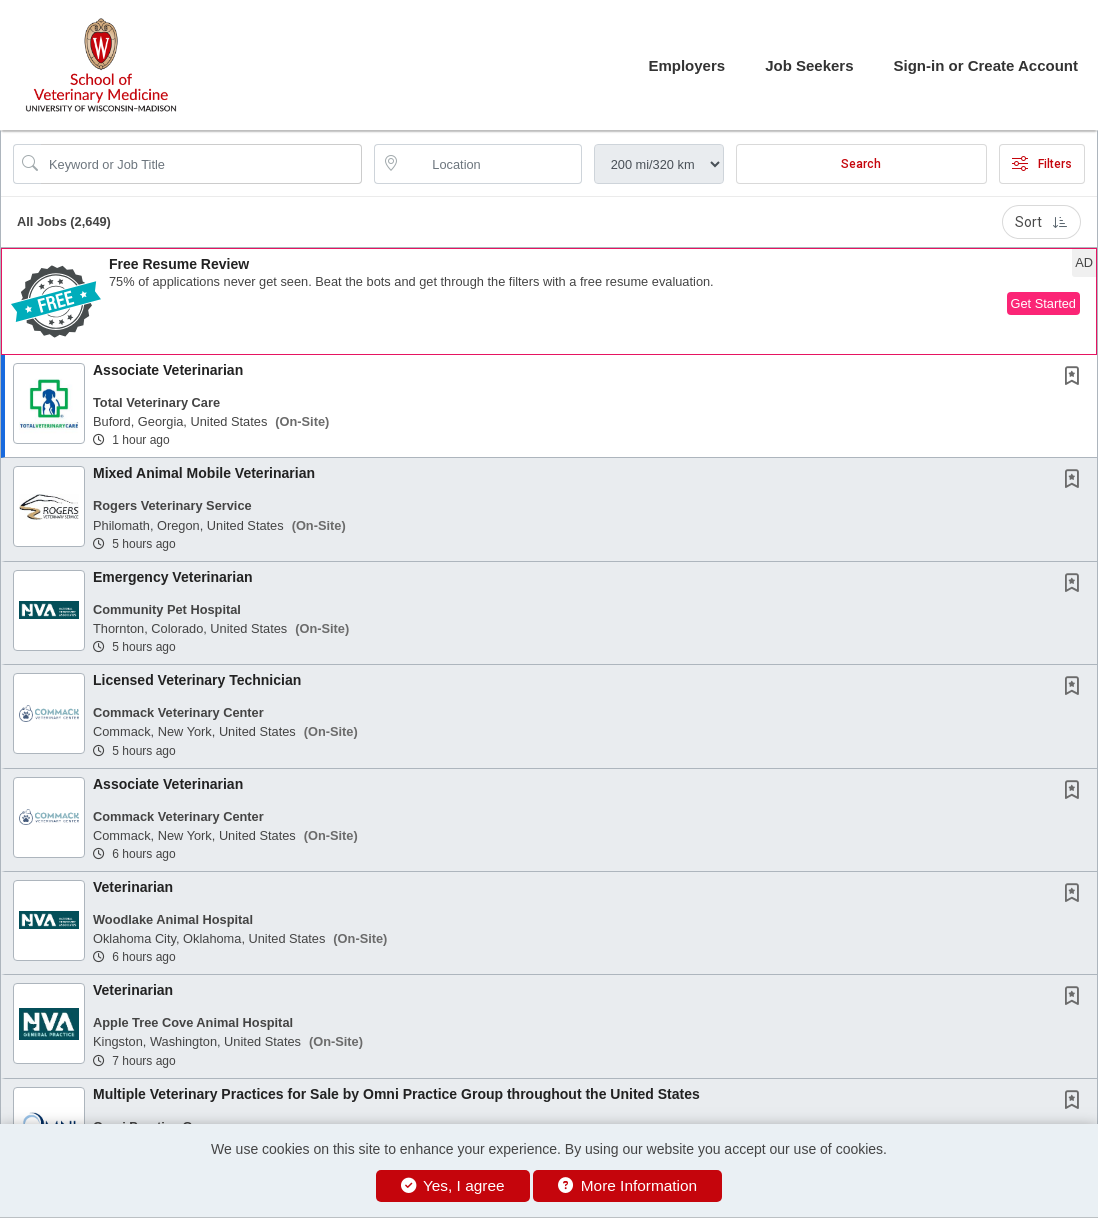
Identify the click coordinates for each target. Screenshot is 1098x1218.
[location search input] (491, 164)
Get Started (1043, 303)
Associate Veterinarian (168, 370)
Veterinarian (133, 887)
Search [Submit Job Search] (861, 164)
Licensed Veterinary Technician (197, 680)
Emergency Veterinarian (173, 577)
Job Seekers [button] (809, 65)
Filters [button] (1042, 164)
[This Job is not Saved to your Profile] (1076, 378)
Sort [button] (1041, 222)
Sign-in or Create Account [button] (986, 65)
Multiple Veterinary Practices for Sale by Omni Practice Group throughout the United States (396, 1094)
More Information (627, 1185)
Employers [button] (686, 65)
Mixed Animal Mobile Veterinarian (204, 473)
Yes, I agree (453, 1185)
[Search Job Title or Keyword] (201, 164)
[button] (549, 301)
